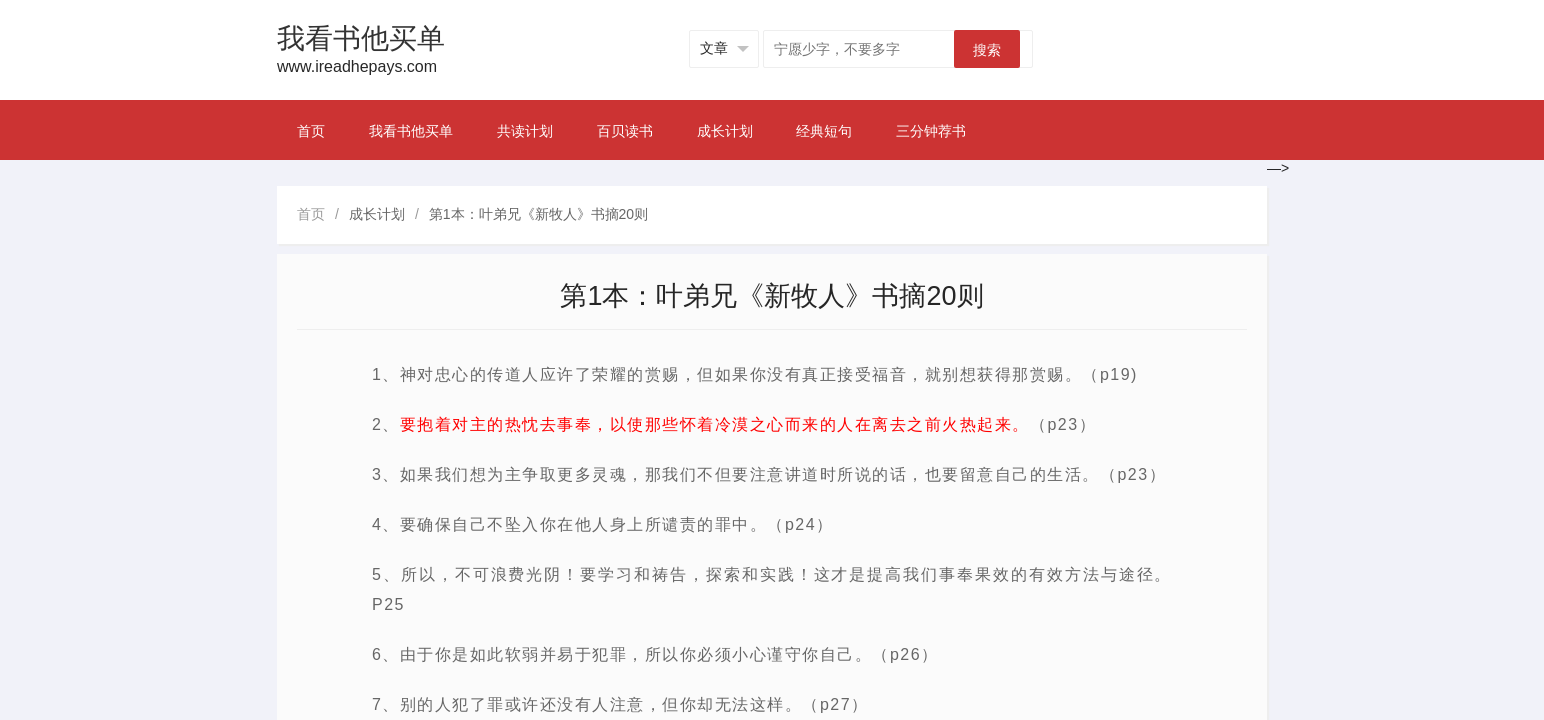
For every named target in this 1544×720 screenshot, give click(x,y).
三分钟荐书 (931, 131)
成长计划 (725, 131)
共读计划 (525, 131)
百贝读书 (625, 131)
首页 (311, 131)
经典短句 (824, 131)
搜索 (987, 50)
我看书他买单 (411, 131)
